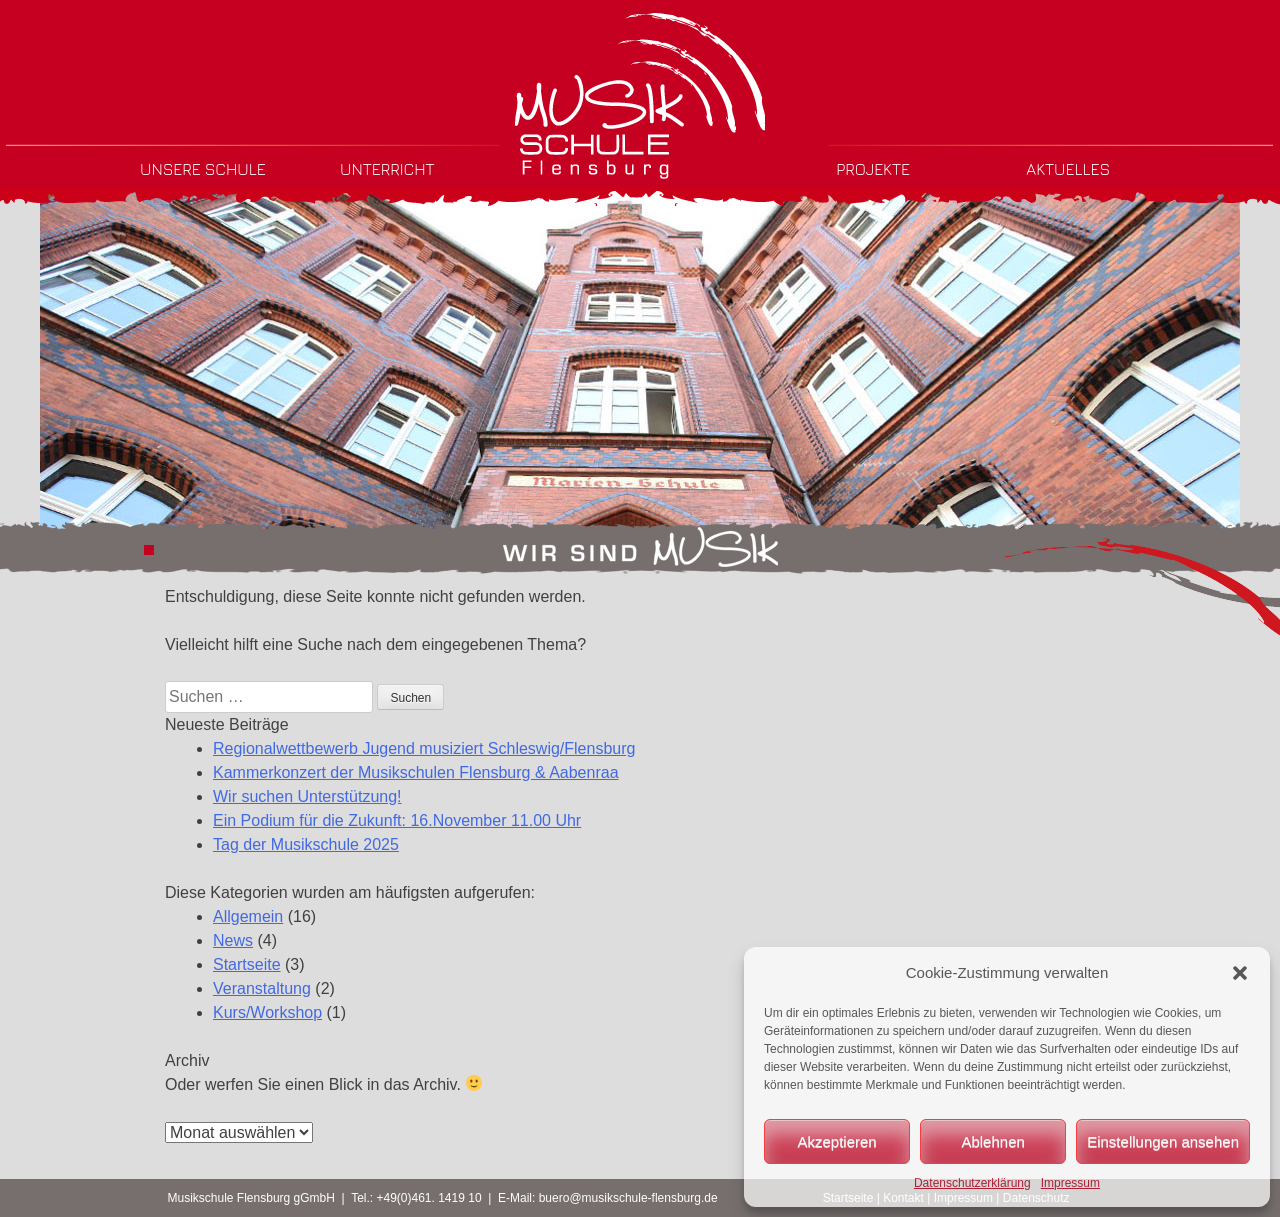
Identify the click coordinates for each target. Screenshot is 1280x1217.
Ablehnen (992, 1141)
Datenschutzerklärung (972, 1183)
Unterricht (387, 169)
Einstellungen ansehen (1163, 1141)
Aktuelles (1068, 169)
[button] (1240, 973)
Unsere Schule (203, 169)
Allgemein (248, 916)
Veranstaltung (262, 988)
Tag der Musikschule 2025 (306, 844)
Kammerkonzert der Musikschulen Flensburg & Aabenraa (416, 772)
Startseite (247, 964)
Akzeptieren (836, 1141)
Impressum (1070, 1183)
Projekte (873, 169)
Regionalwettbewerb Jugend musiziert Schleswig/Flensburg (424, 748)
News (233, 940)
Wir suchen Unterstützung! (307, 796)
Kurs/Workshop (267, 1012)
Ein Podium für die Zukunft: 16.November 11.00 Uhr (397, 820)
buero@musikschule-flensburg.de (628, 1198)
